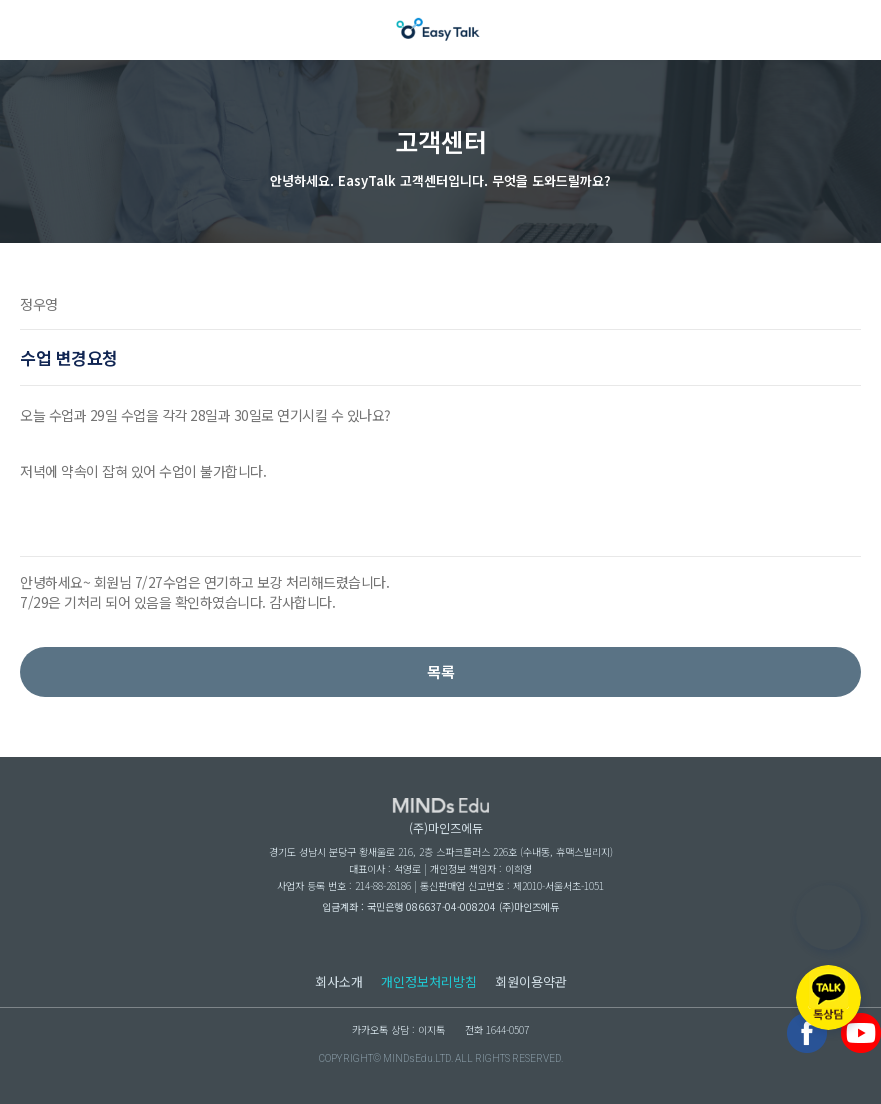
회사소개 (339, 981)
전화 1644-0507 (497, 1029)
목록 (441, 671)
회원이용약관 (531, 981)
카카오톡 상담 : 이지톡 (398, 1029)
